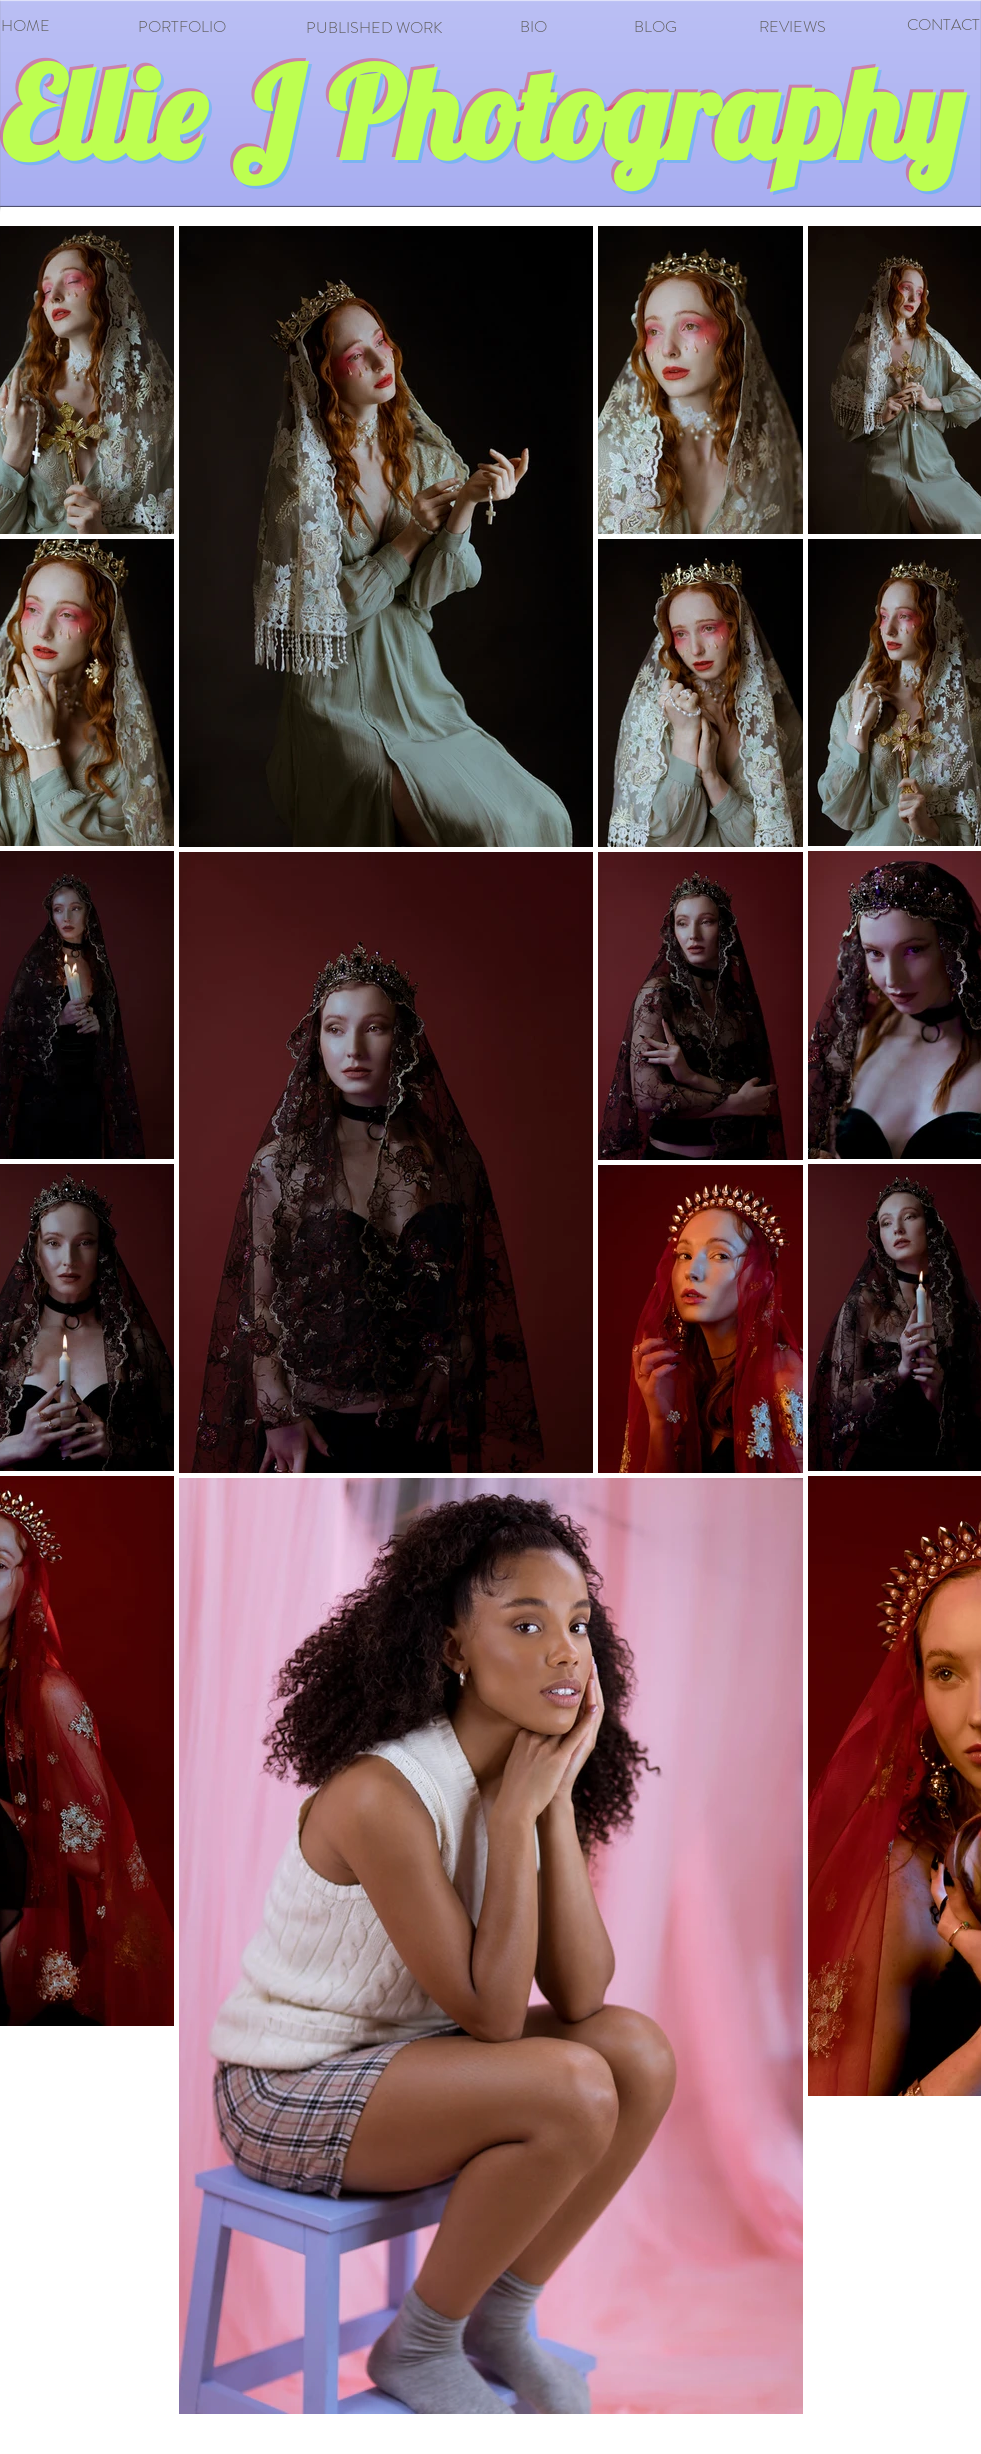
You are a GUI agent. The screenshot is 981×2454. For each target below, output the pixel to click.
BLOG (655, 26)
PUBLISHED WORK (374, 27)
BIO (533, 26)
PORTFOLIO (182, 26)
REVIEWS (792, 26)
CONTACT (943, 24)
